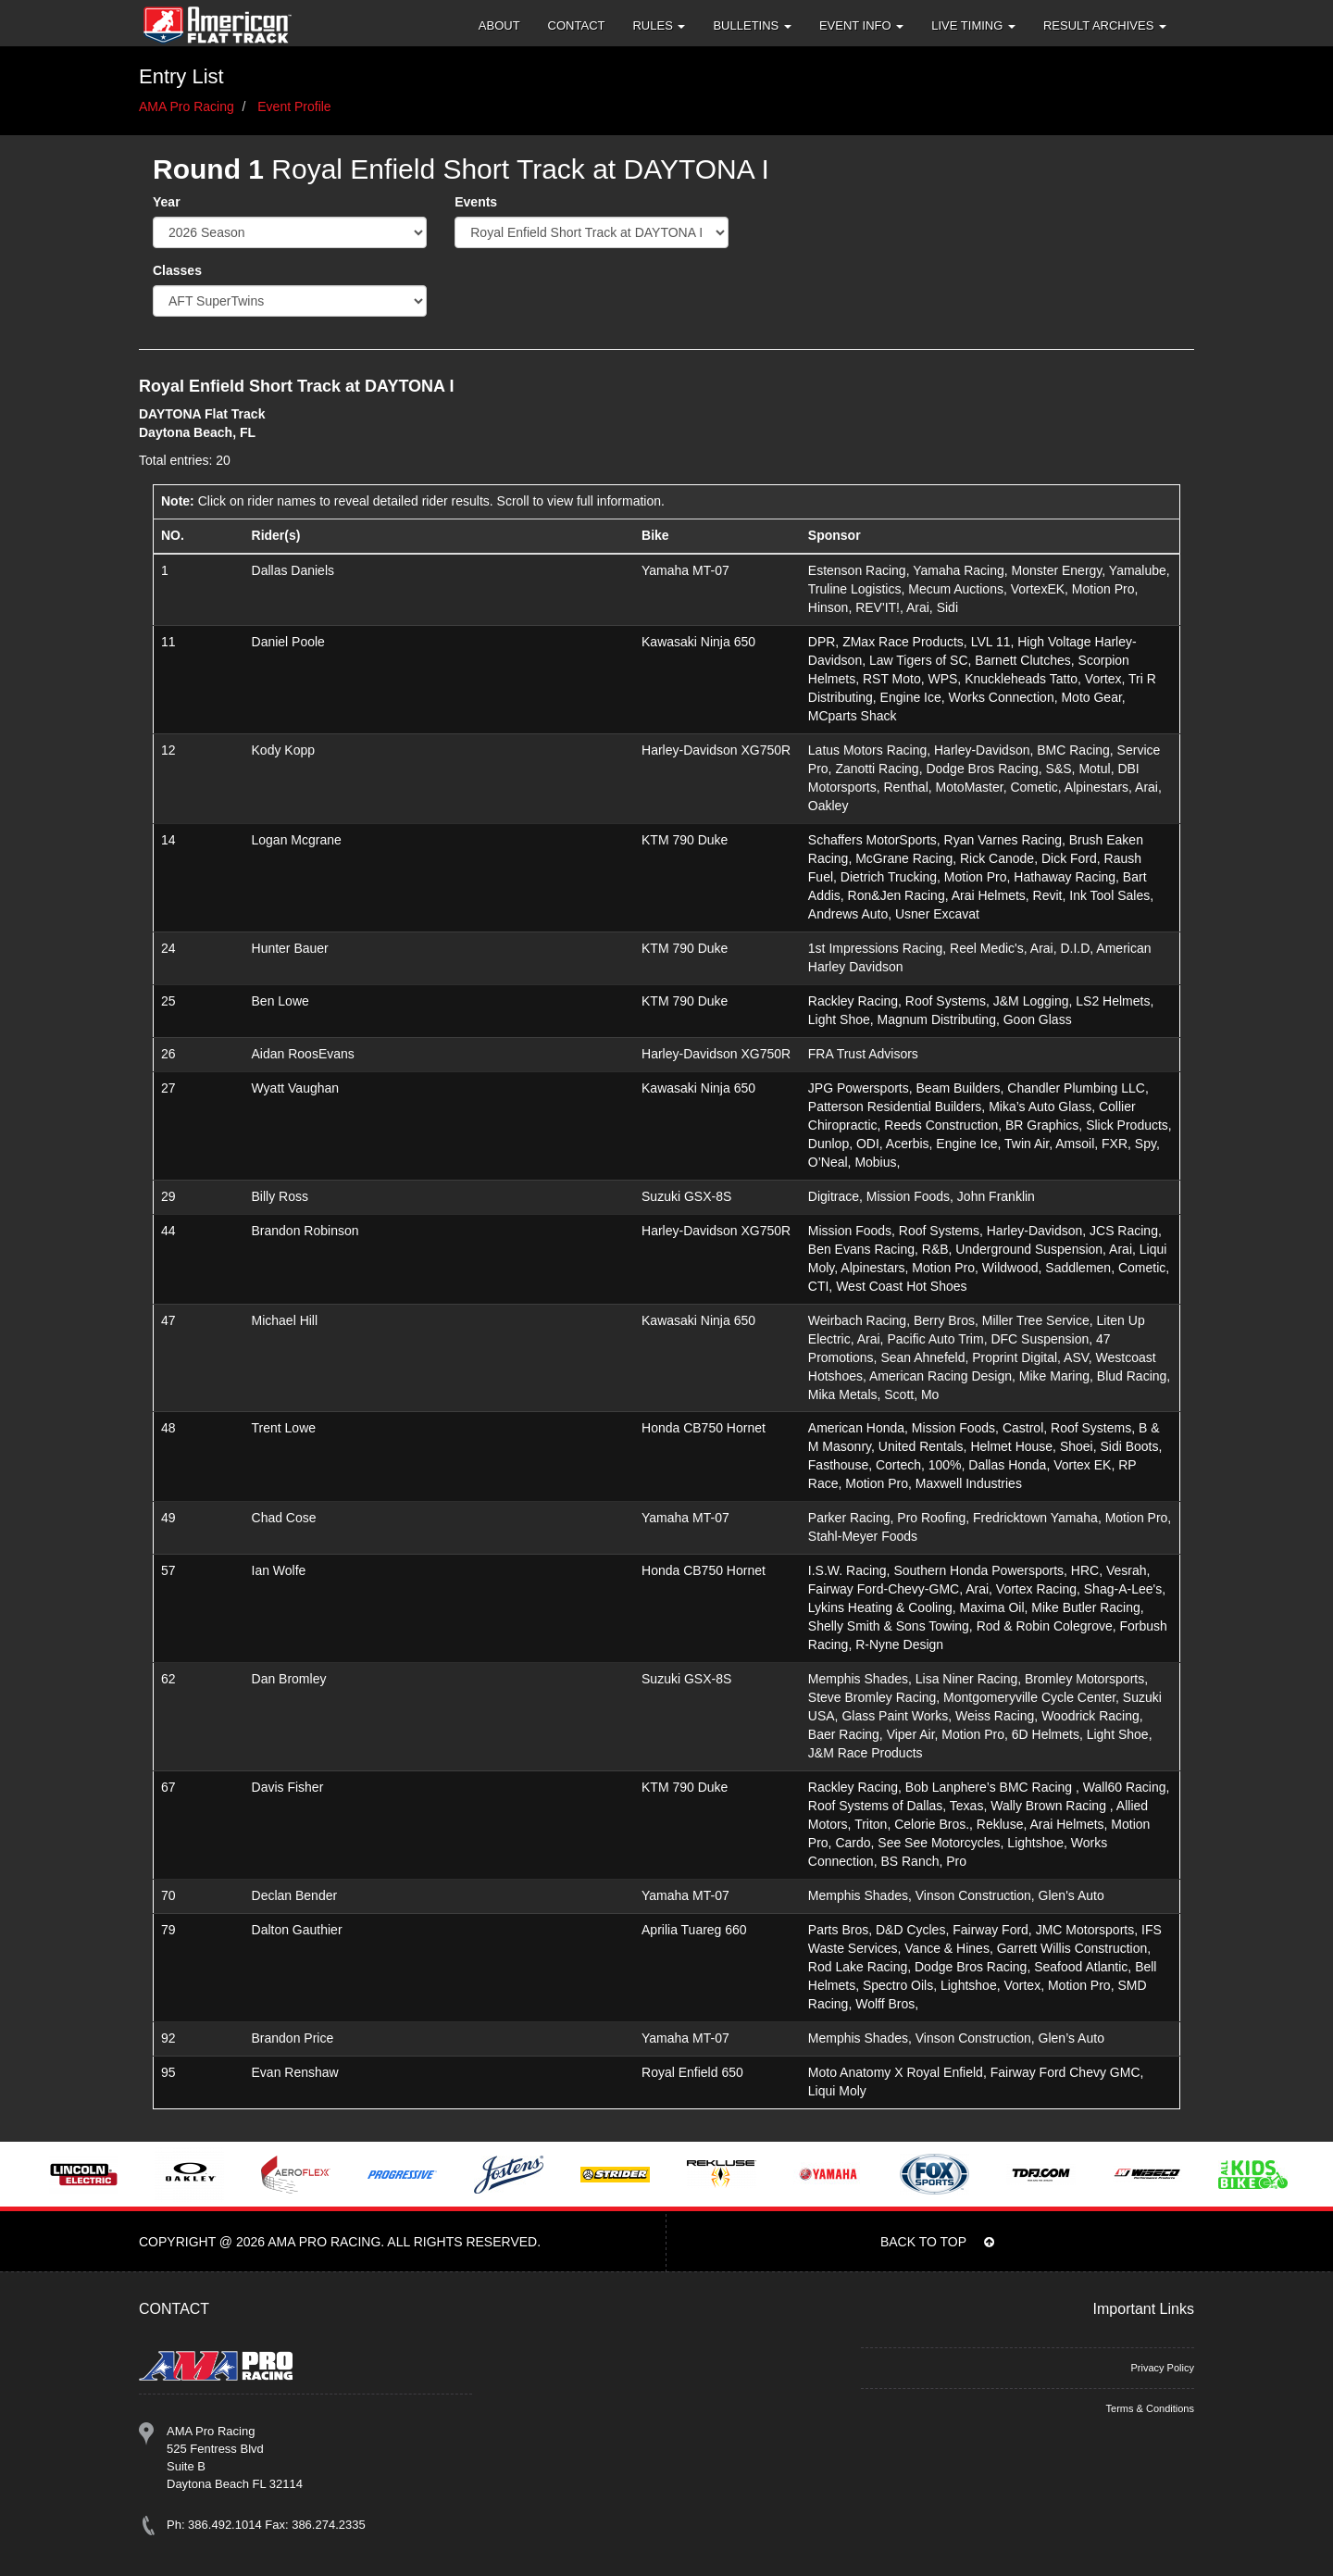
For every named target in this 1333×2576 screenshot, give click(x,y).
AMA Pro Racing (186, 106)
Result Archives (1104, 25)
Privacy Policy (1161, 2367)
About (499, 25)
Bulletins (752, 25)
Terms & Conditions (1150, 2408)
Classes (177, 270)
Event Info (861, 25)
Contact (576, 25)
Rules (658, 25)
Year (167, 201)
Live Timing (973, 25)
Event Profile (293, 106)
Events (476, 201)
